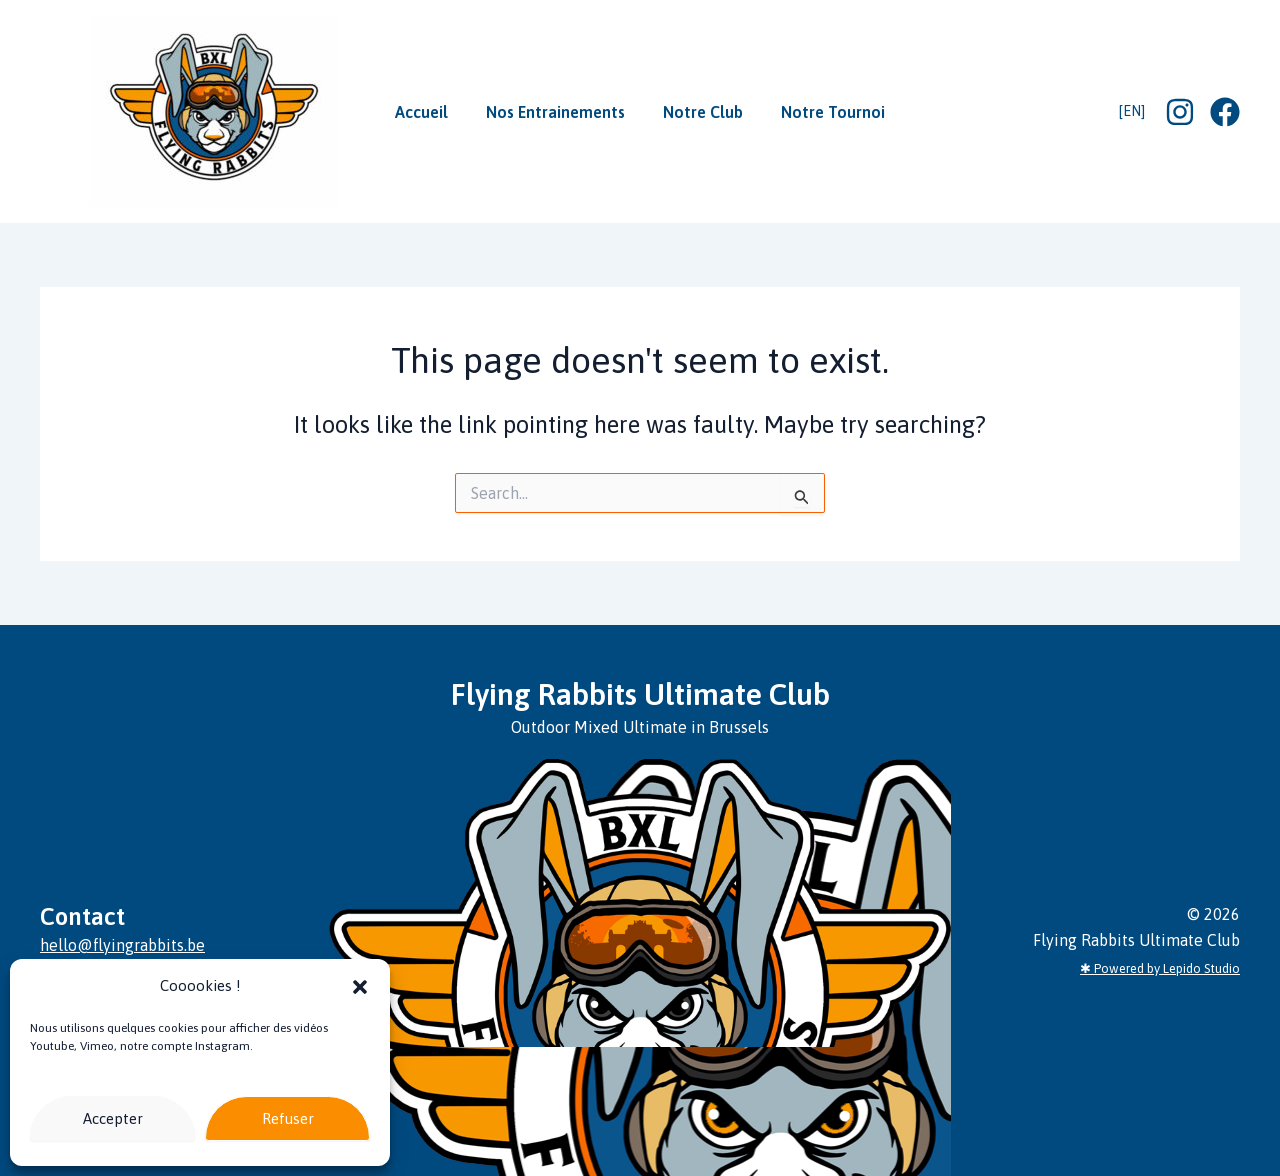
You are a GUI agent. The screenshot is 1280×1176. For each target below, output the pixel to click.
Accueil (433, 112)
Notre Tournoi (821, 112)
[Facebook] (1225, 112)
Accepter (113, 1118)
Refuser (288, 1118)
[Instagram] (1180, 112)
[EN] (1131, 111)
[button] (360, 987)
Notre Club (699, 112)
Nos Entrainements (559, 112)
